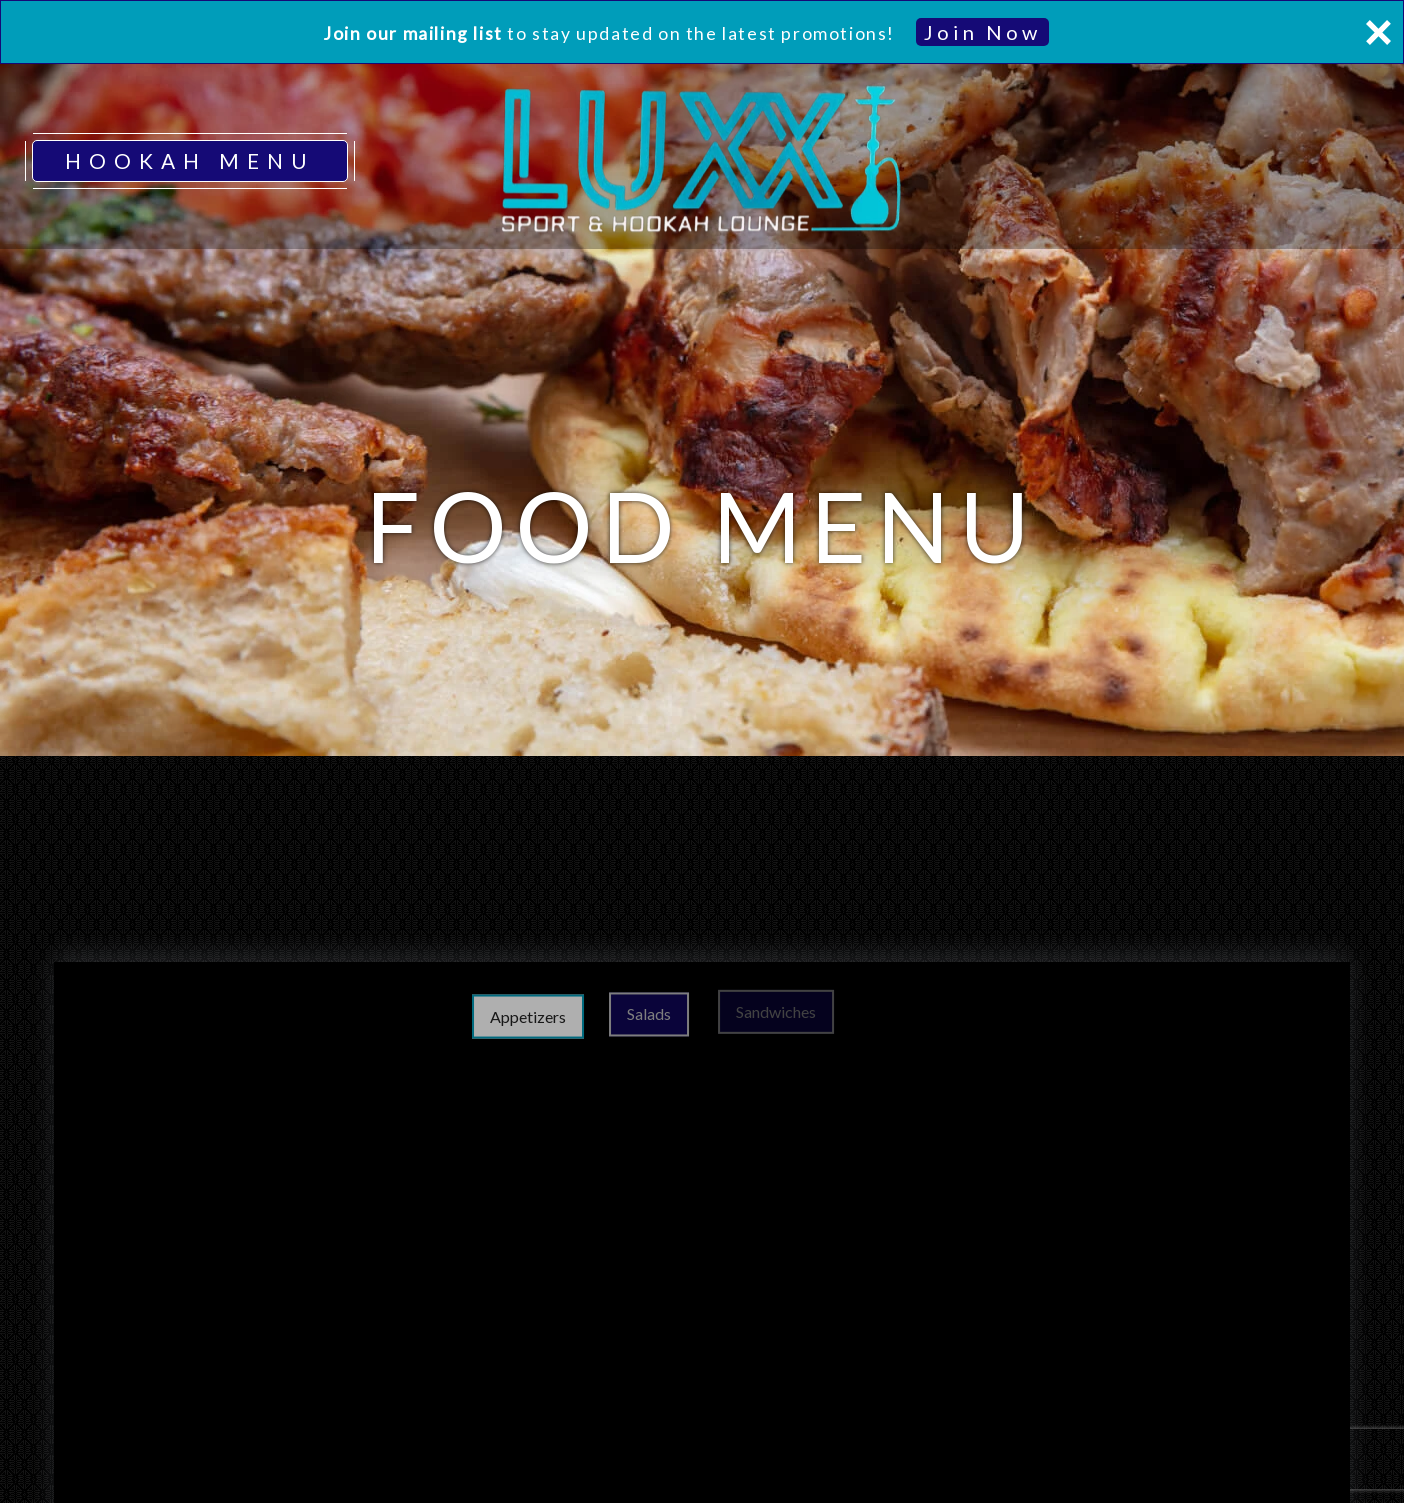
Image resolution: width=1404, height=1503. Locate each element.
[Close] (1378, 32)
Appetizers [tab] (557, 1012)
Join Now (982, 32)
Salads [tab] (685, 1009)
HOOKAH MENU (190, 160)
